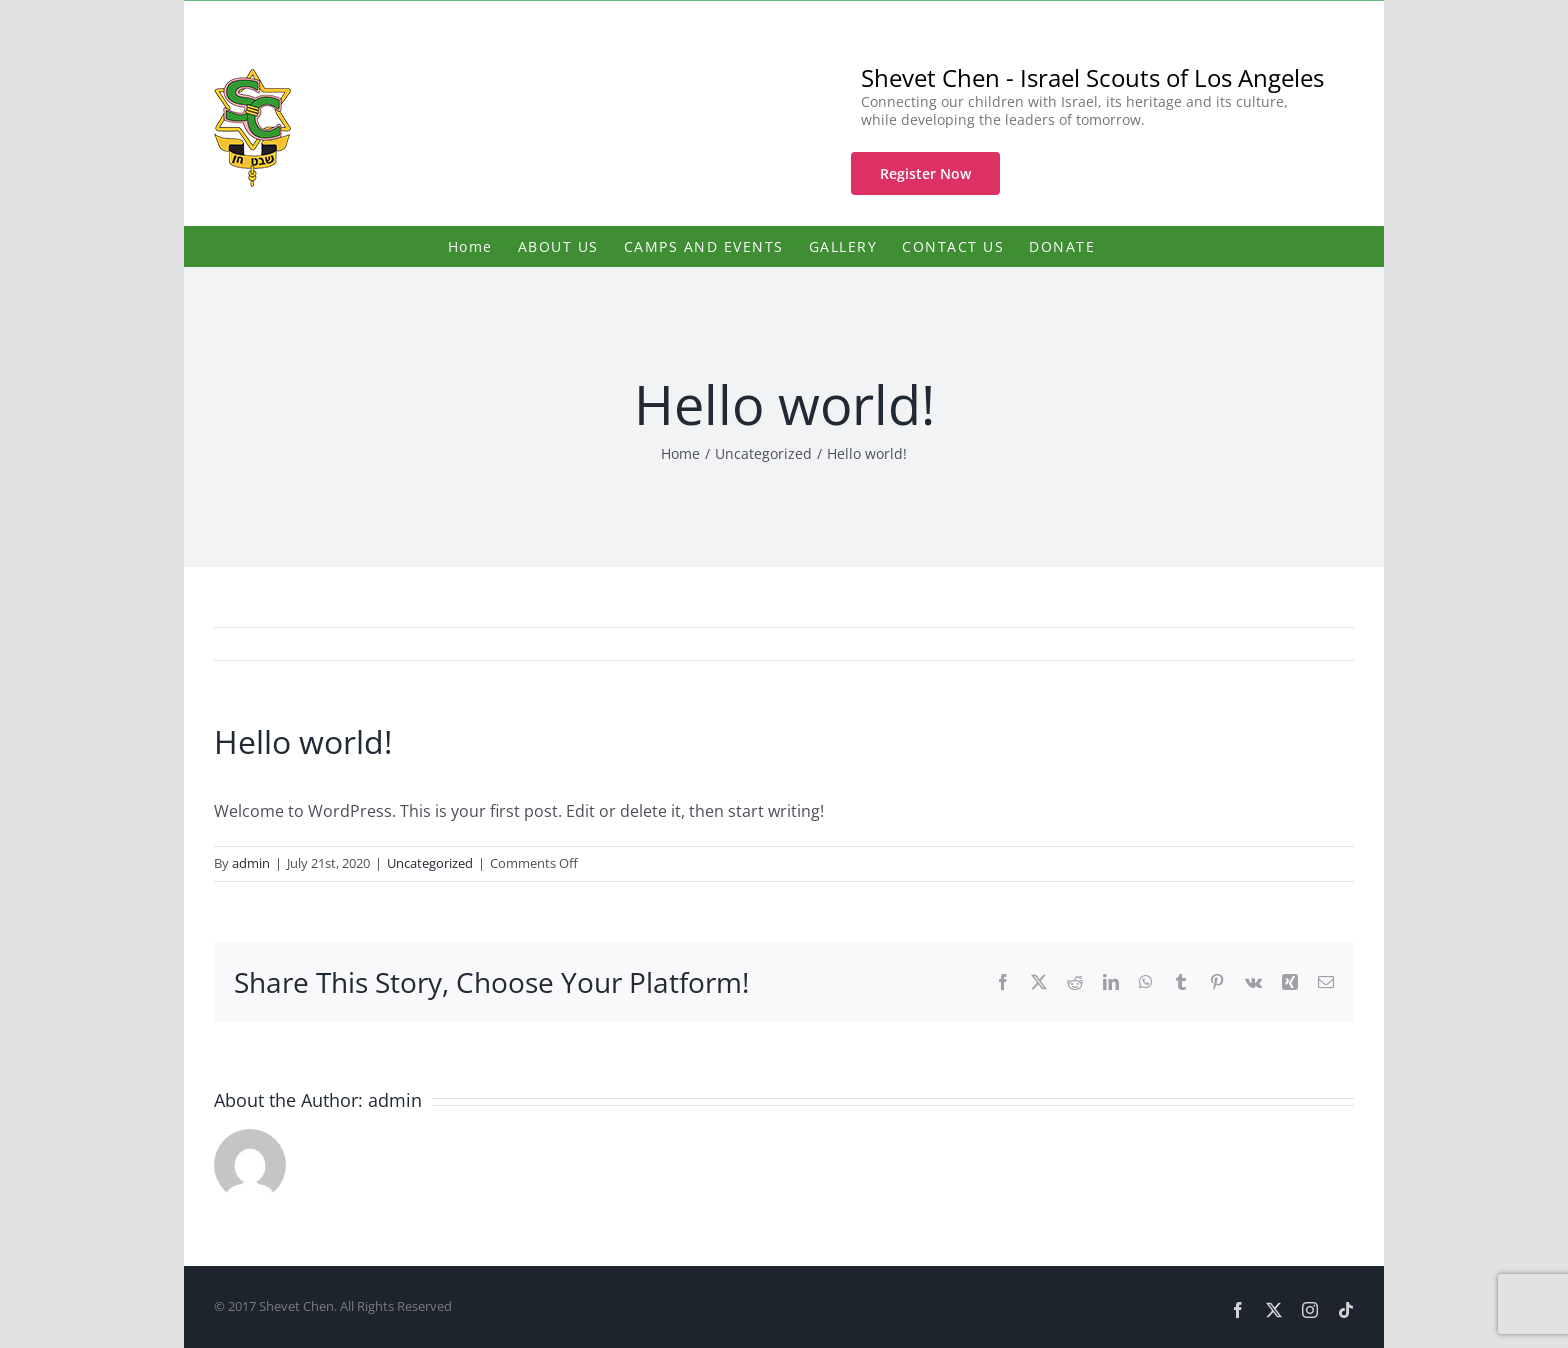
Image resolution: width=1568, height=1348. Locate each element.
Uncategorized (430, 863)
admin (251, 863)
